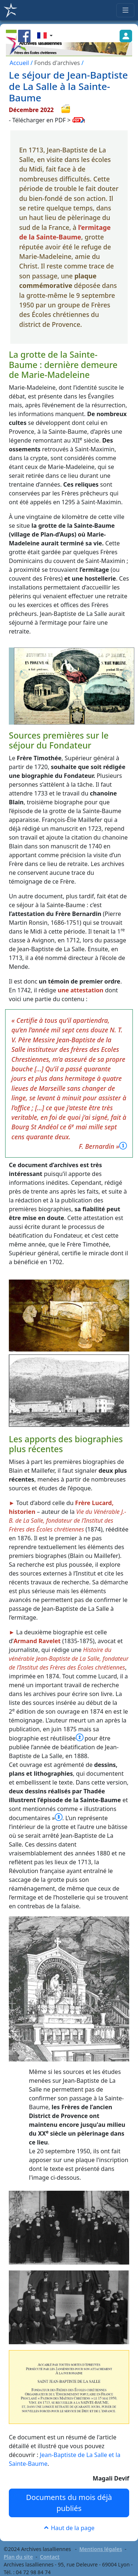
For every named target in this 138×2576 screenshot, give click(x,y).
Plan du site (18, 2556)
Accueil (19, 63)
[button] (45, 36)
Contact (50, 2556)
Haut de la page (69, 2528)
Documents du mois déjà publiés (69, 2502)
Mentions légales (100, 2549)
